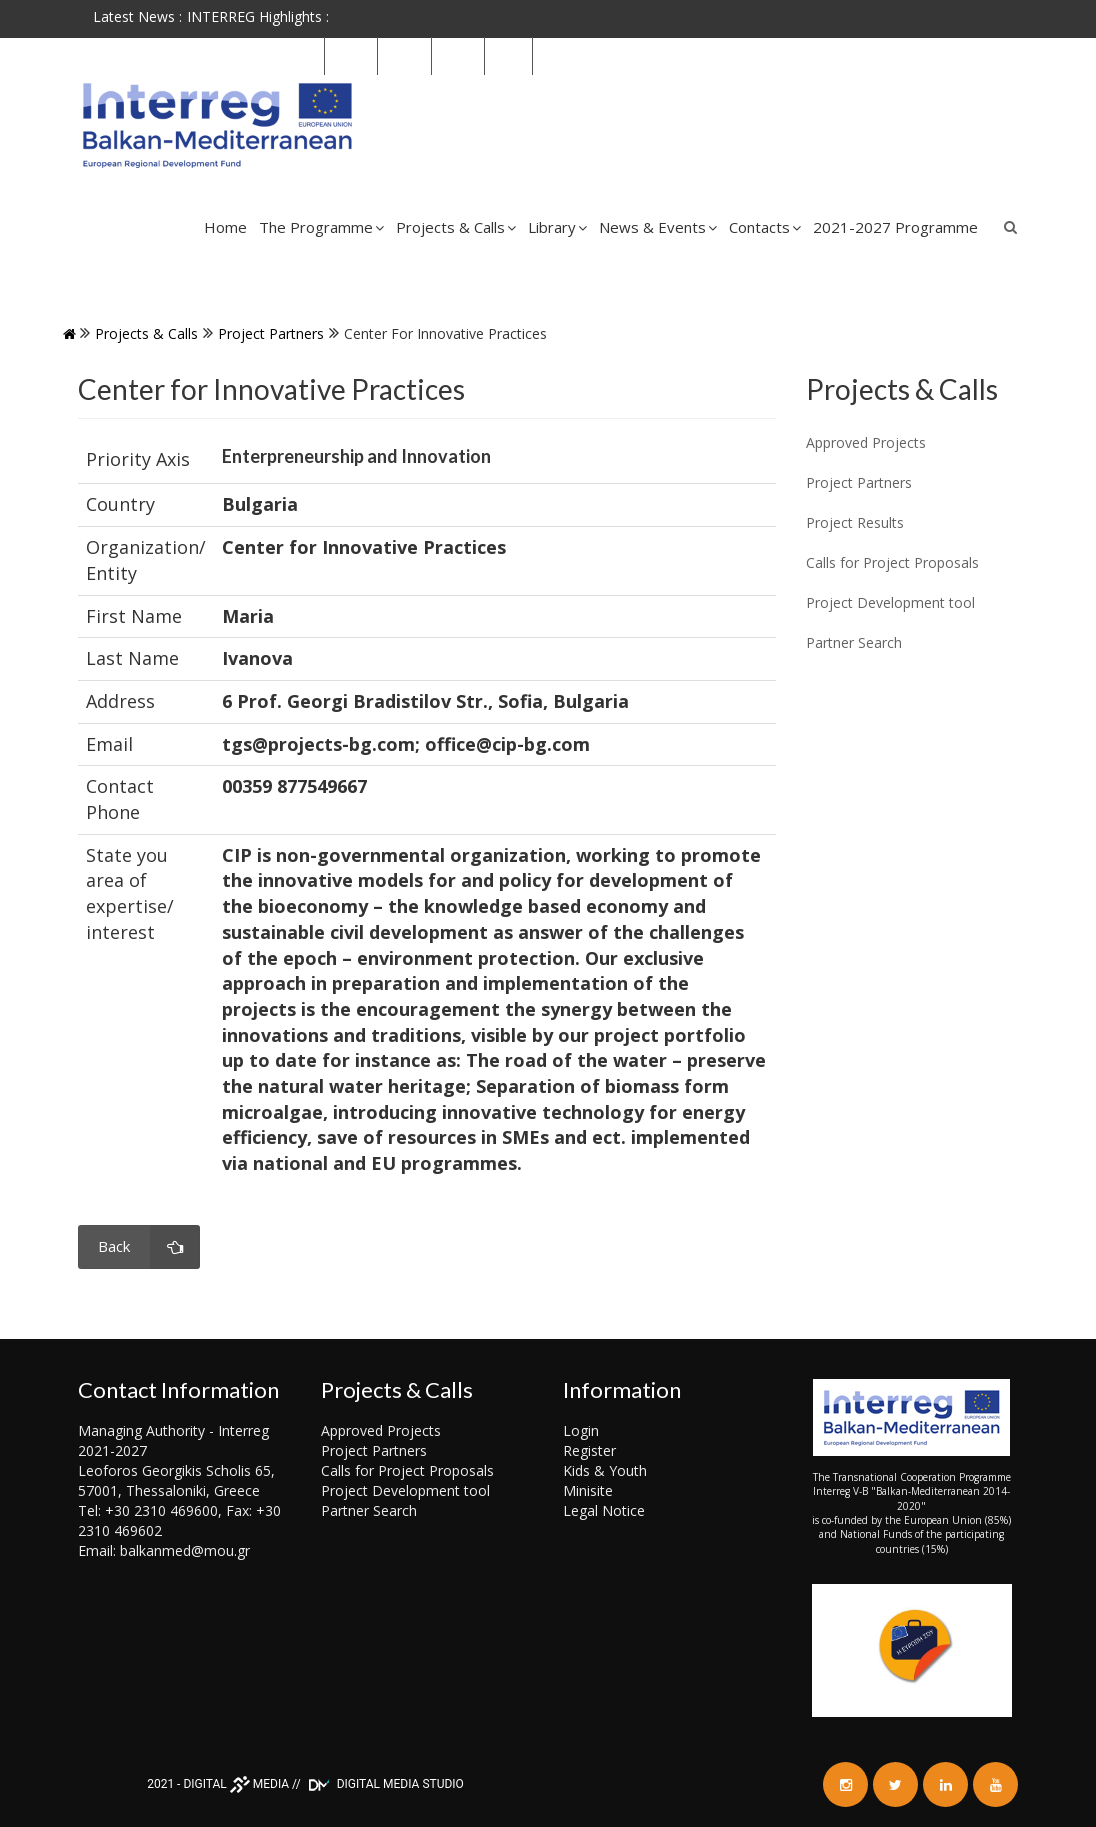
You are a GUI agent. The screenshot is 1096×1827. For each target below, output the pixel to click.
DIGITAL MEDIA (236, 1784)
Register (589, 1450)
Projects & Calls (456, 227)
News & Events (658, 227)
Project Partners (271, 333)
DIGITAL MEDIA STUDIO (384, 1784)
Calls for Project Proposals (407, 1470)
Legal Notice (604, 1510)
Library (557, 227)
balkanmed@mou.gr (185, 1550)
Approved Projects (381, 1430)
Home (225, 227)
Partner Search (369, 1510)
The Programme (321, 227)
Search (1011, 227)
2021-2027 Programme (895, 227)
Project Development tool (405, 1490)
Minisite (588, 1490)
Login (581, 1430)
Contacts (765, 227)
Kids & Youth (605, 1470)
